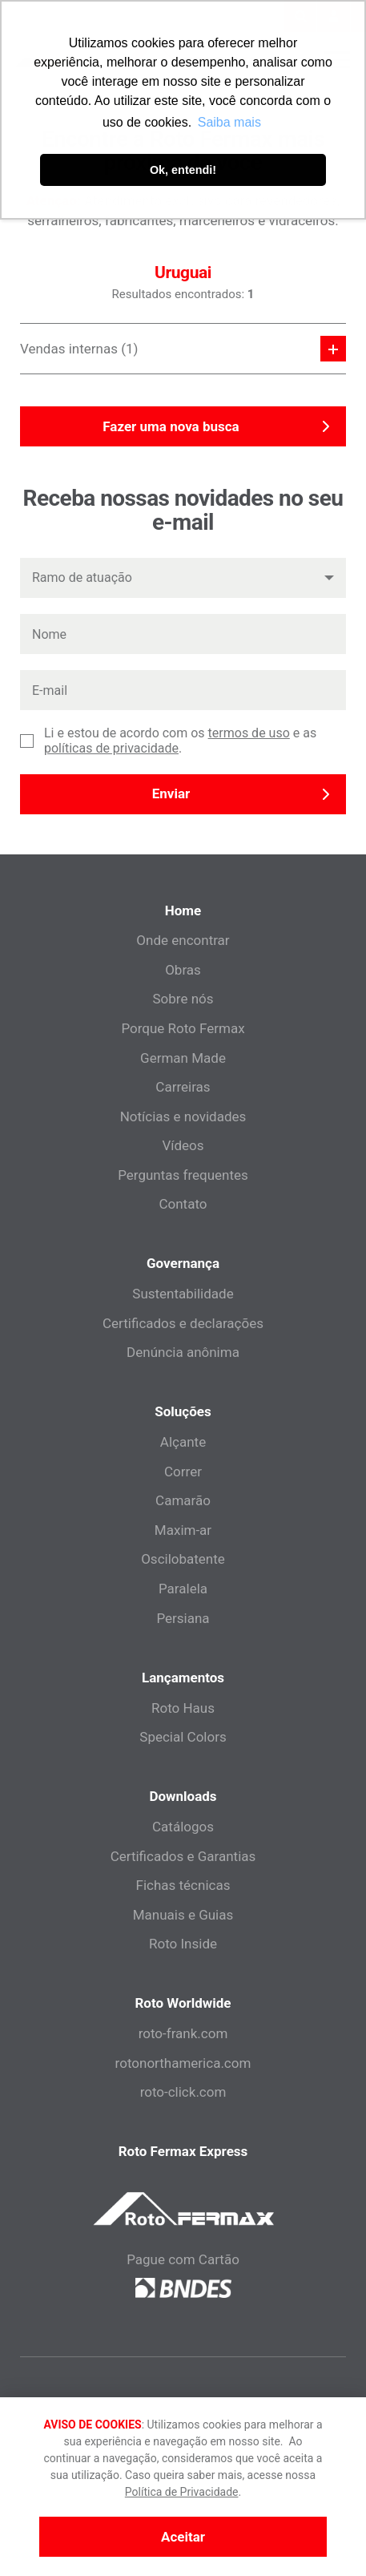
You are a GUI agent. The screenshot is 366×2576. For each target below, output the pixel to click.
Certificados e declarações (183, 1323)
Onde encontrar (182, 940)
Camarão (183, 1500)
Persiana (182, 1618)
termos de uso (249, 733)
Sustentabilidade (182, 1294)
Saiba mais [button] (229, 122)
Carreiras (182, 1087)
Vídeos (182, 1145)
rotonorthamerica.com (183, 2063)
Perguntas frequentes (183, 1175)
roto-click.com (183, 2092)
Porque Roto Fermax (182, 1028)
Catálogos (183, 1827)
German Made (183, 1058)
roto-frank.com (183, 2033)
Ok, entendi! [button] (183, 170)
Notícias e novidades (183, 1116)
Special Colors (182, 1737)
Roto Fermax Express (183, 2151)
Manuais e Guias (183, 1915)
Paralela (183, 1589)
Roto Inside (183, 1944)
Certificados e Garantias (183, 1856)
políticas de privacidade (111, 748)
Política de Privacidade (182, 2491)
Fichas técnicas (183, 1885)
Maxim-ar (183, 1530)
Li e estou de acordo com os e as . (180, 740)
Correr (183, 1472)
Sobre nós (182, 999)
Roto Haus (183, 1708)
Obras (183, 970)
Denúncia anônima (183, 1352)
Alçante (183, 1442)
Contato (183, 1204)
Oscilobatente (183, 1559)
